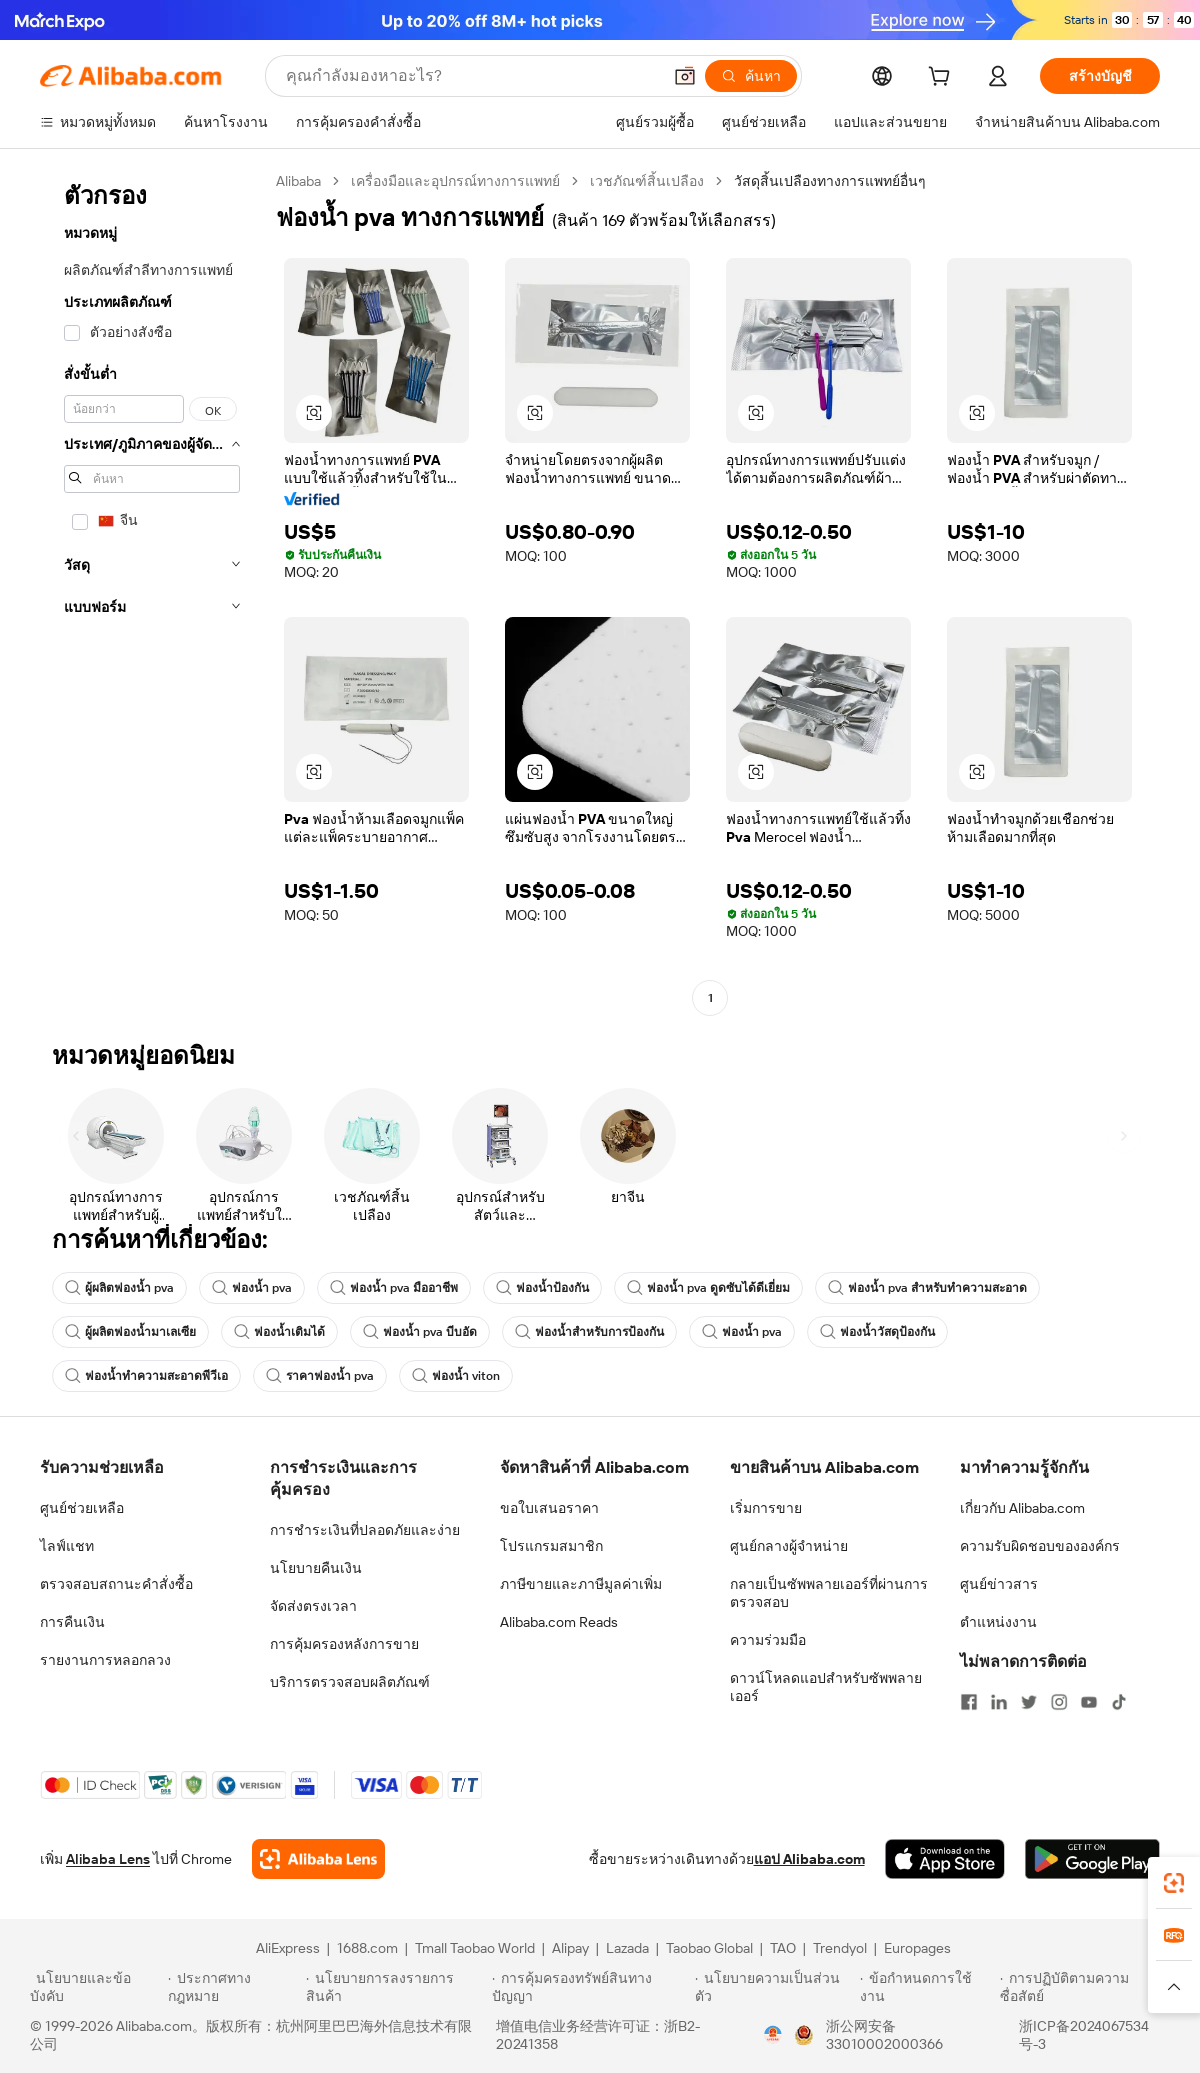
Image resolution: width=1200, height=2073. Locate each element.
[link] (1174, 1883)
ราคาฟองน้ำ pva (320, 1376)
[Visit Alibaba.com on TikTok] (1119, 1702)
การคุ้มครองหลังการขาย (344, 1644)
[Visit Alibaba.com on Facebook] (969, 1702)
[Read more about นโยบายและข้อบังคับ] (96, 1987)
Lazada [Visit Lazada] (627, 1948)
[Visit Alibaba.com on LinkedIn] (999, 1702)
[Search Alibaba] (471, 76)
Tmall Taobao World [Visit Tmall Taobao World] (475, 1948)
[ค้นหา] (751, 76)
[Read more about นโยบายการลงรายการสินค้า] (396, 1987)
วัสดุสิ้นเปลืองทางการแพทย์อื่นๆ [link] (830, 181)
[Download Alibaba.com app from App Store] (945, 1859)
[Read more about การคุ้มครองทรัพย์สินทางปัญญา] (590, 1987)
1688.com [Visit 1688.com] (367, 1948)
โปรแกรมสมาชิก (551, 1546)
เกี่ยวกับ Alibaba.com (1022, 1508)
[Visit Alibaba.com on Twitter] (1029, 1702)
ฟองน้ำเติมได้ (279, 1332)
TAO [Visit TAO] (783, 1948)
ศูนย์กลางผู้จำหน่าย (789, 1546)
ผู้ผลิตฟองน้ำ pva (119, 1288)
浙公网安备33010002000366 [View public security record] (884, 2035)
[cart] (943, 79)
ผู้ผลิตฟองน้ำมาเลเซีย (130, 1332)
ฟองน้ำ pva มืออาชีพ (394, 1288)
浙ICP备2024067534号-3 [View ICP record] (1084, 2035)
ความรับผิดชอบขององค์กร (1040, 1546)
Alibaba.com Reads (559, 1622)
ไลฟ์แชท (67, 1546)
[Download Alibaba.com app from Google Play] (1092, 1859)
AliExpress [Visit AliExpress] (288, 1948)
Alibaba (298, 181)
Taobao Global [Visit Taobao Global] (709, 1948)
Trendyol (840, 1948)
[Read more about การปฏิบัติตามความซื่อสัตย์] (1085, 1987)
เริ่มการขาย (766, 1508)
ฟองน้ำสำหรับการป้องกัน (589, 1332)
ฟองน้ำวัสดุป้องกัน (877, 1332)
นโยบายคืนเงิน (316, 1568)
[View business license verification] (773, 2035)
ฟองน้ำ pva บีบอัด (420, 1332)
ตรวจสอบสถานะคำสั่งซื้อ (116, 1584)
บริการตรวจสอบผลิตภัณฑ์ (350, 1682)
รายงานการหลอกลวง (105, 1660)
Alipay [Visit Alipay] (570, 1948)
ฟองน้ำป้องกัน (542, 1288)
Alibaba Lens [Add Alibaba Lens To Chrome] (108, 1859)
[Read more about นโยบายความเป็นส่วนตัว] (774, 1987)
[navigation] (152, 592)
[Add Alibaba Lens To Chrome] (318, 1859)
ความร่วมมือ (768, 1640)
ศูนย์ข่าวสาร (999, 1584)
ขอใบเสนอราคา (549, 1508)
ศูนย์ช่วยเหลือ (82, 1508)
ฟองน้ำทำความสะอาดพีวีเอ (146, 1376)
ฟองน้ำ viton (456, 1376)
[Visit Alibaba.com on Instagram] (1059, 1702)
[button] (685, 76)
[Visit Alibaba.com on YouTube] (1089, 1702)
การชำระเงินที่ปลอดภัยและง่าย (365, 1530)
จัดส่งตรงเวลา (313, 1606)
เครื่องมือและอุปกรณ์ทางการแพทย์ (455, 181)
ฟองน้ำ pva (252, 1288)
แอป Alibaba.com (809, 1859)
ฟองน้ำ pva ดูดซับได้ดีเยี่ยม (708, 1288)
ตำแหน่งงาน (998, 1622)
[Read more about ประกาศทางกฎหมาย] (233, 1987)
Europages (917, 1948)
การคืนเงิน (72, 1622)
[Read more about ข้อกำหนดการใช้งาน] (927, 1987)
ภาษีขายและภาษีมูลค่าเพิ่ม (581, 1584)
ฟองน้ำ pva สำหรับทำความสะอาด (927, 1288)
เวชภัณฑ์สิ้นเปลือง (647, 181)
